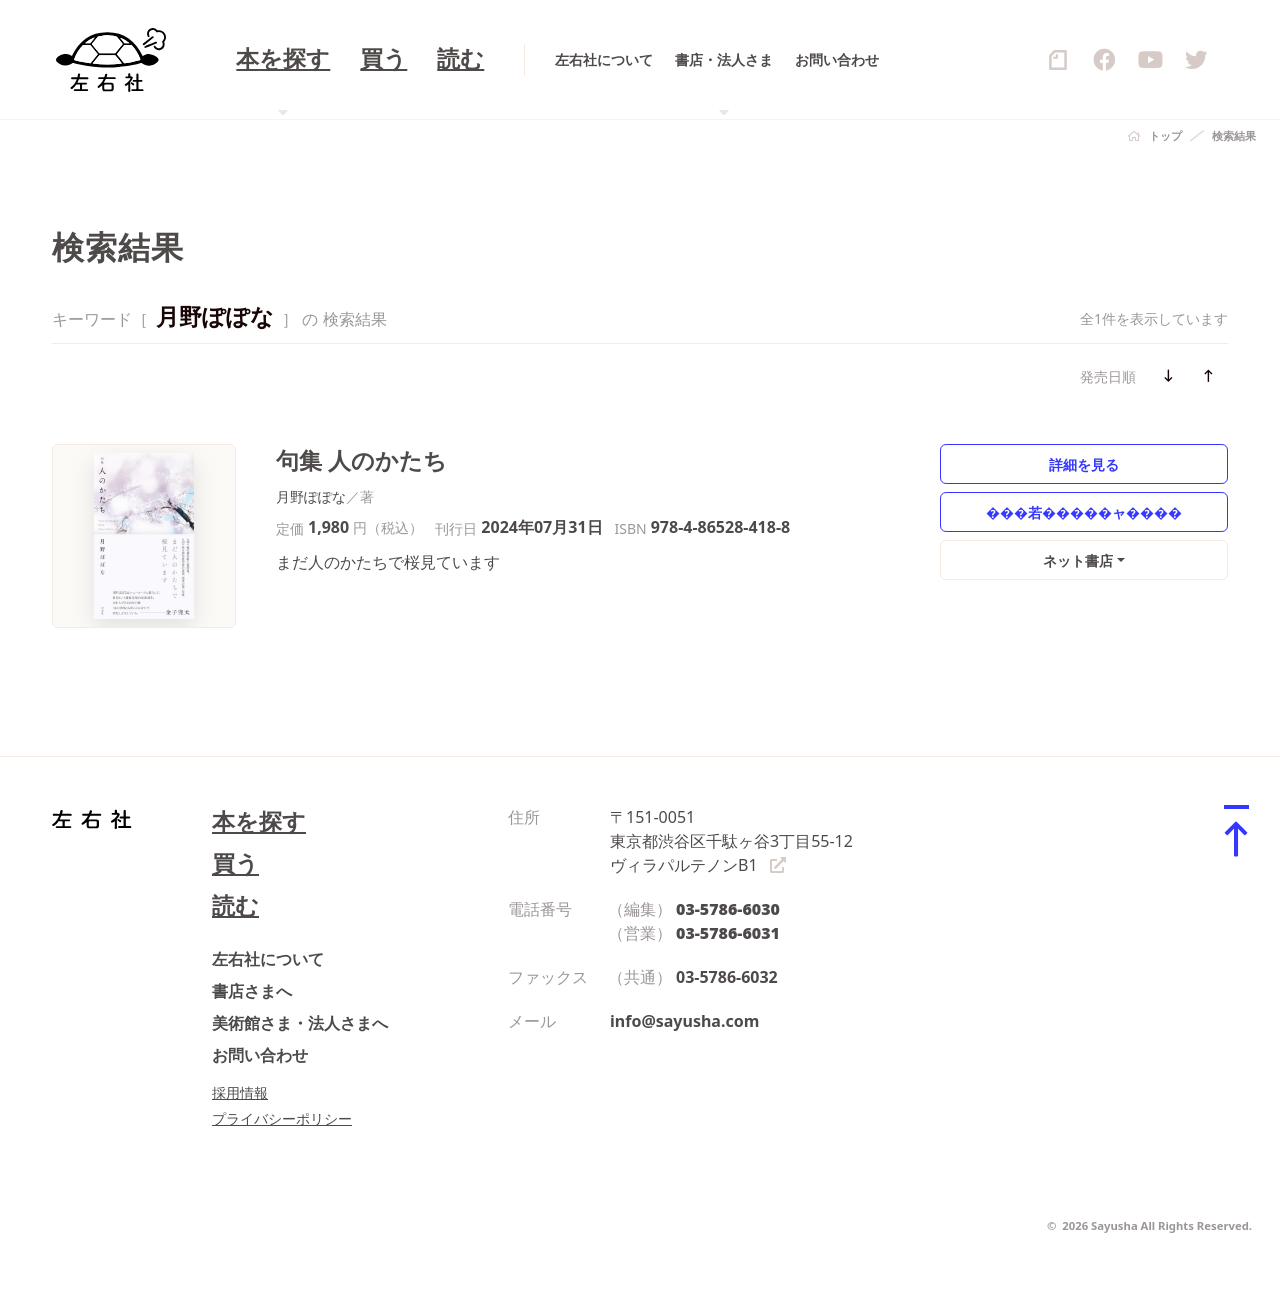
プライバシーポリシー (282, 1118)
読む (235, 905)
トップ (1165, 135)
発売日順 (1108, 376)
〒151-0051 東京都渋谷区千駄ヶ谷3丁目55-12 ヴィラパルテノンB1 (731, 841)
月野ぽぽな (311, 496)
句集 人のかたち (361, 460)
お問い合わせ (260, 1055)
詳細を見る (1084, 464)
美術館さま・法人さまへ (300, 1023)
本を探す (259, 821)
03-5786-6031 (728, 933)
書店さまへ (252, 991)
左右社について (268, 959)
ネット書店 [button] (1078, 560)
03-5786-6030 (728, 909)
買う (235, 863)
